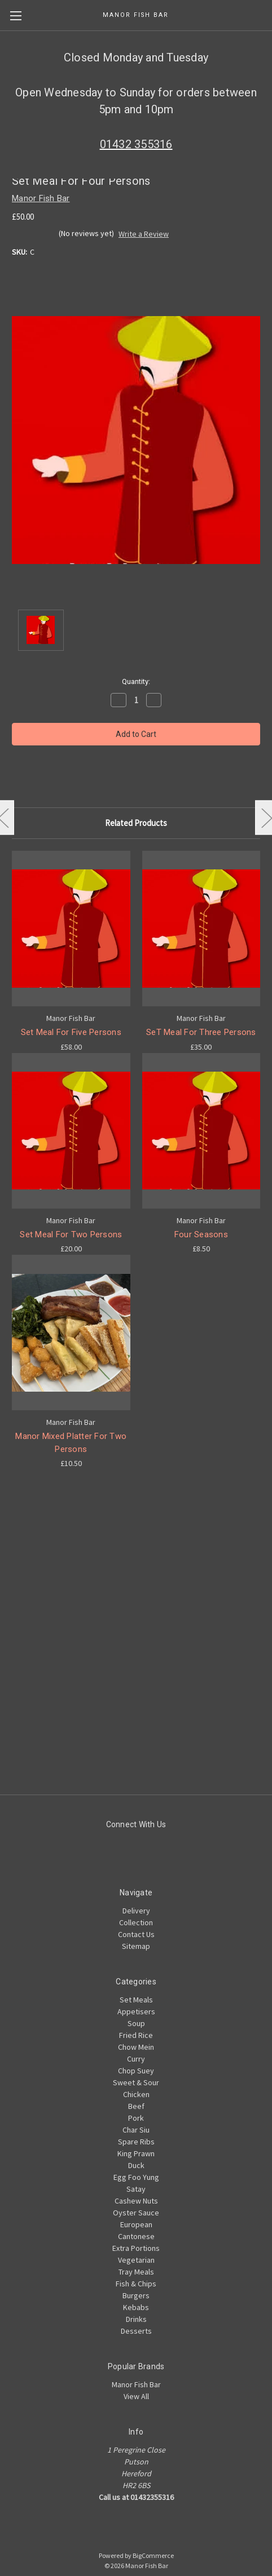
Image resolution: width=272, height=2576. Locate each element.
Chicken (136, 2094)
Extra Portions (136, 2248)
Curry (136, 2059)
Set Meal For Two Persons (71, 1234)
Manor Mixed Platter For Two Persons (70, 1442)
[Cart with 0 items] (266, 15)
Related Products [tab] (136, 823)
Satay (136, 2189)
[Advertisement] (133, 1662)
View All (136, 2396)
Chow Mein (136, 2047)
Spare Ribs (136, 2142)
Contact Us (136, 1934)
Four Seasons (201, 1234)
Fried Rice (136, 2035)
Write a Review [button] (144, 234)
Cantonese (136, 2236)
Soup (136, 2023)
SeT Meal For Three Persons (201, 1032)
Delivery (136, 1911)
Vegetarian (136, 2260)
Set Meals (136, 2000)
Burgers (136, 2295)
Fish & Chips (136, 2284)
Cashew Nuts (136, 2201)
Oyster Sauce (136, 2213)
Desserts (136, 2331)
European (136, 2224)
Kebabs (136, 2307)
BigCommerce (153, 2555)
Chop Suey (136, 2071)
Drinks (136, 2319)
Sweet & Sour (136, 2082)
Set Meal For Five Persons (71, 1032)
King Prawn (136, 2153)
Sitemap (136, 1946)
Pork (136, 2118)
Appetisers (136, 2011)
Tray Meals (136, 2272)
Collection (136, 1922)
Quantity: (136, 681)
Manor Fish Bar (136, 2384)
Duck (136, 2165)
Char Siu (136, 2130)
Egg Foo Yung (136, 2177)
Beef (136, 2106)
